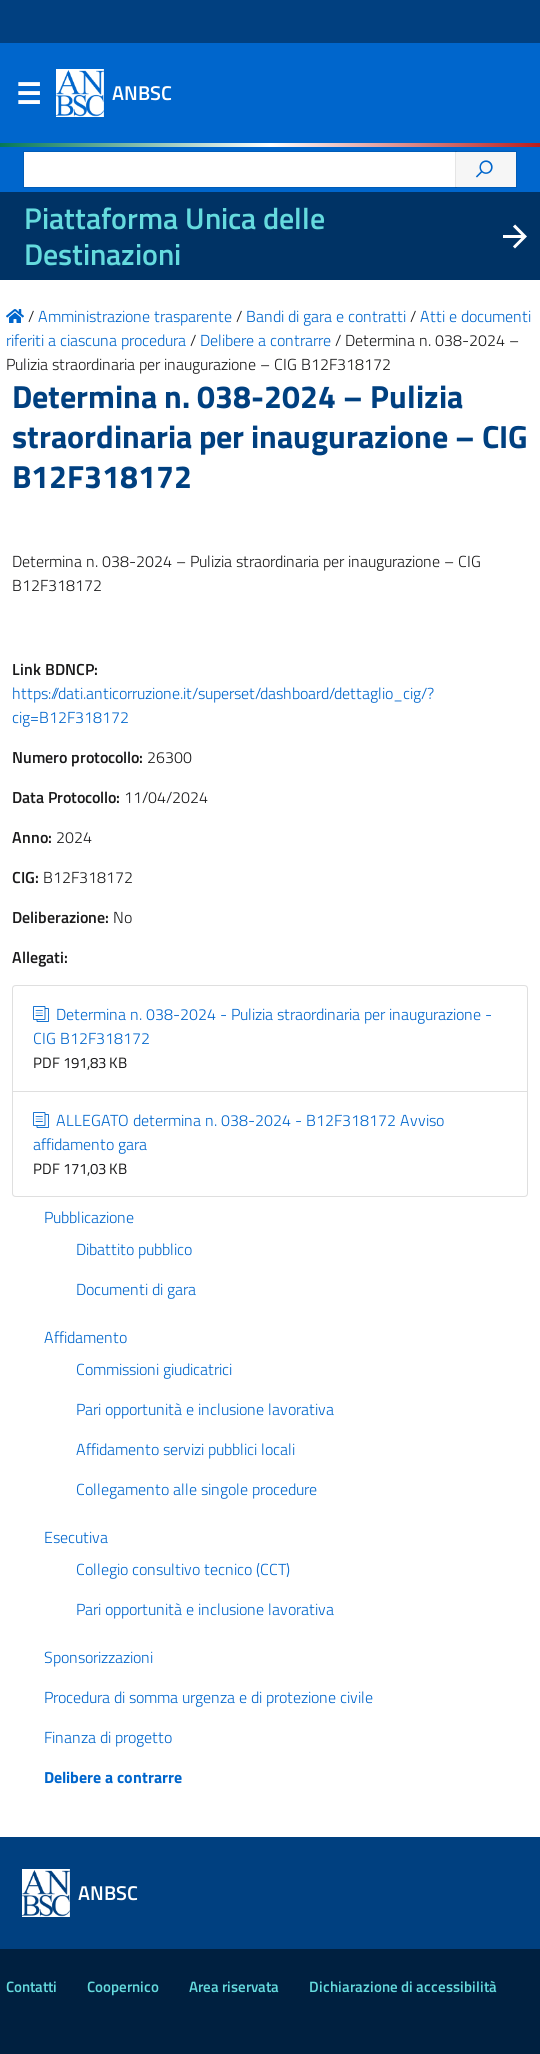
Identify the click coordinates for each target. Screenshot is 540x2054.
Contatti (31, 1986)
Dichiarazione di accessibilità (403, 1986)
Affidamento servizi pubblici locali (185, 1449)
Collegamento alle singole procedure (196, 1489)
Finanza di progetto (108, 1737)
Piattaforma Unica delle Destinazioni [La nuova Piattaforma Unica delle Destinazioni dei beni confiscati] (174, 236)
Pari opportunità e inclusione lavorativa (205, 1409)
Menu (28, 98)
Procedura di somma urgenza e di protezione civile (208, 1697)
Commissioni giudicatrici (154, 1369)
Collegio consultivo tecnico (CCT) (183, 1569)
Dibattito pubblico (134, 1249)
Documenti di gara (136, 1289)
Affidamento (85, 1337)
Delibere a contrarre (113, 1777)
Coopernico (123, 1986)
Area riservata (234, 1986)
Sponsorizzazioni (98, 1657)
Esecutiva (76, 1537)
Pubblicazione (89, 1217)
